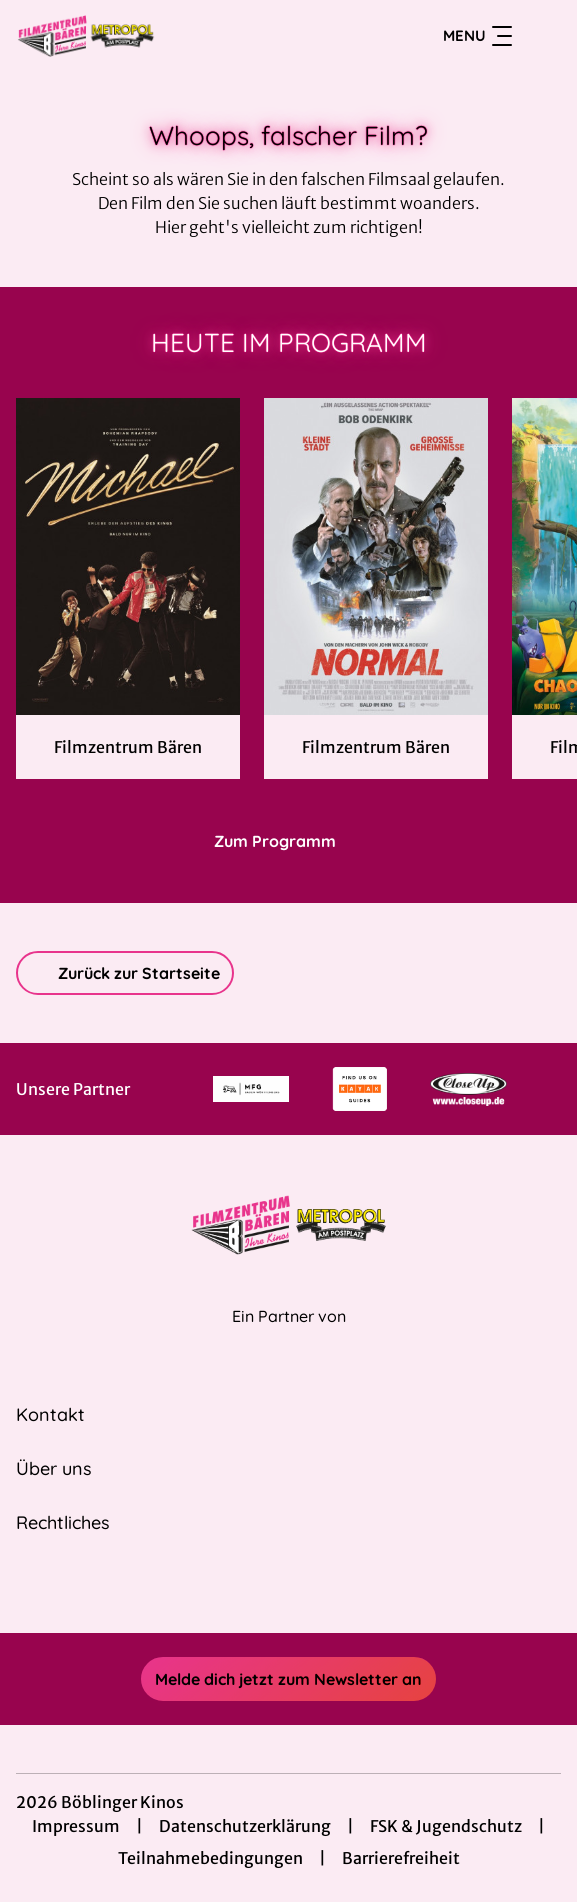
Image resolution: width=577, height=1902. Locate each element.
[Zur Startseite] (156, 36)
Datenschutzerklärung (245, 1826)
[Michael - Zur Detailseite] (128, 556)
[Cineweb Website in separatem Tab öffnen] (289, 1337)
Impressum (76, 1826)
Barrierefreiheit (401, 1858)
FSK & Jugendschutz (446, 1826)
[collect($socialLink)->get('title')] (267, 1589)
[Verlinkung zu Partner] (251, 1088)
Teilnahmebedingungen (210, 1858)
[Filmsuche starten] (541, 36)
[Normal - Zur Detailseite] (376, 556)
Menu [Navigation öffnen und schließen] (477, 36)
